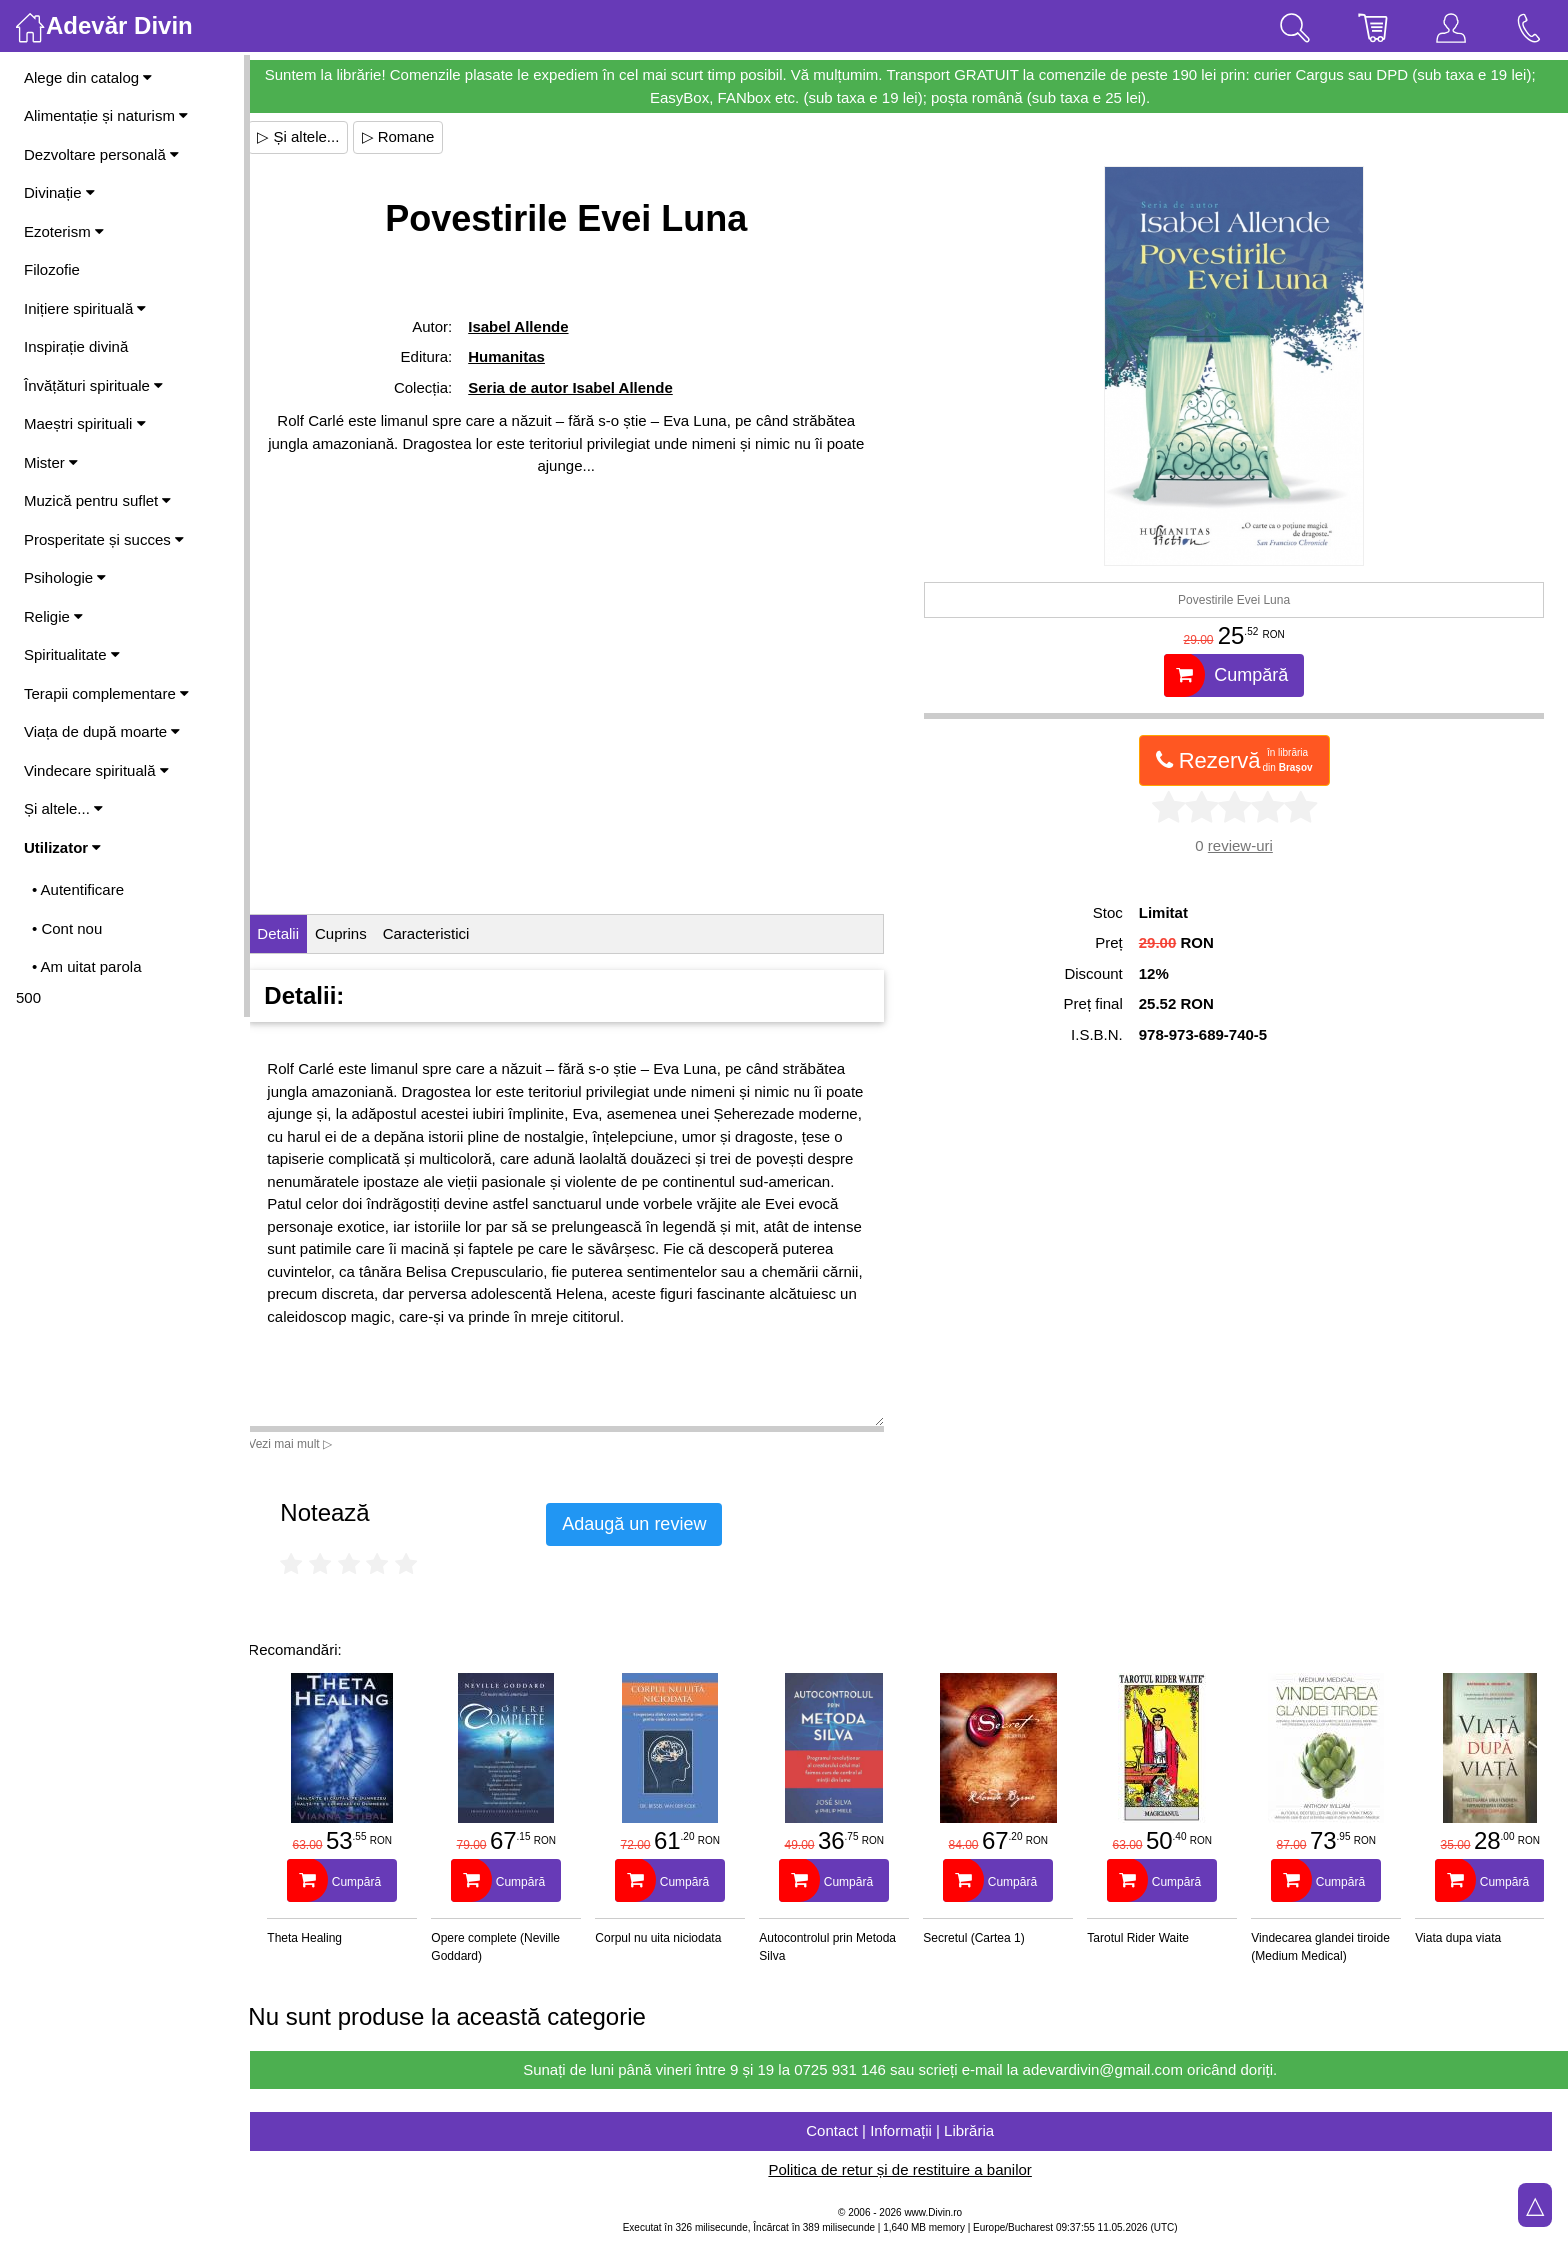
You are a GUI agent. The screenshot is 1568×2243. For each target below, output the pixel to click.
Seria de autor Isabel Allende (585, 387)
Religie (53, 616)
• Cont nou (67, 928)
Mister (51, 462)
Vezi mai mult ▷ (308, 1444)
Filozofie (52, 269)
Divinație (59, 192)
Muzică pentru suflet (97, 500)
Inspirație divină (76, 346)
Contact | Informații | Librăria (909, 2130)
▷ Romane (415, 136)
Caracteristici (443, 933)
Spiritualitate (72, 654)
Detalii (296, 933)
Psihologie (65, 577)
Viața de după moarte (102, 731)
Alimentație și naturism (106, 115)
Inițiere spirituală (85, 308)
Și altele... (63, 808)
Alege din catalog (88, 77)
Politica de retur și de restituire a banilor (908, 2169)
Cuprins (359, 933)
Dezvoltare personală (101, 154)
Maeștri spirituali (85, 423)
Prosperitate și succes (104, 539)
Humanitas (521, 356)
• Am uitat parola (86, 966)
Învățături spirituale (93, 385)
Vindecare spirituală (96, 770)
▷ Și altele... (316, 136)
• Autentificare (78, 889)
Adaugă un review (652, 1524)
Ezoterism (64, 231)
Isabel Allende (533, 326)
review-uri (1244, 845)
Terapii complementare (106, 693)
